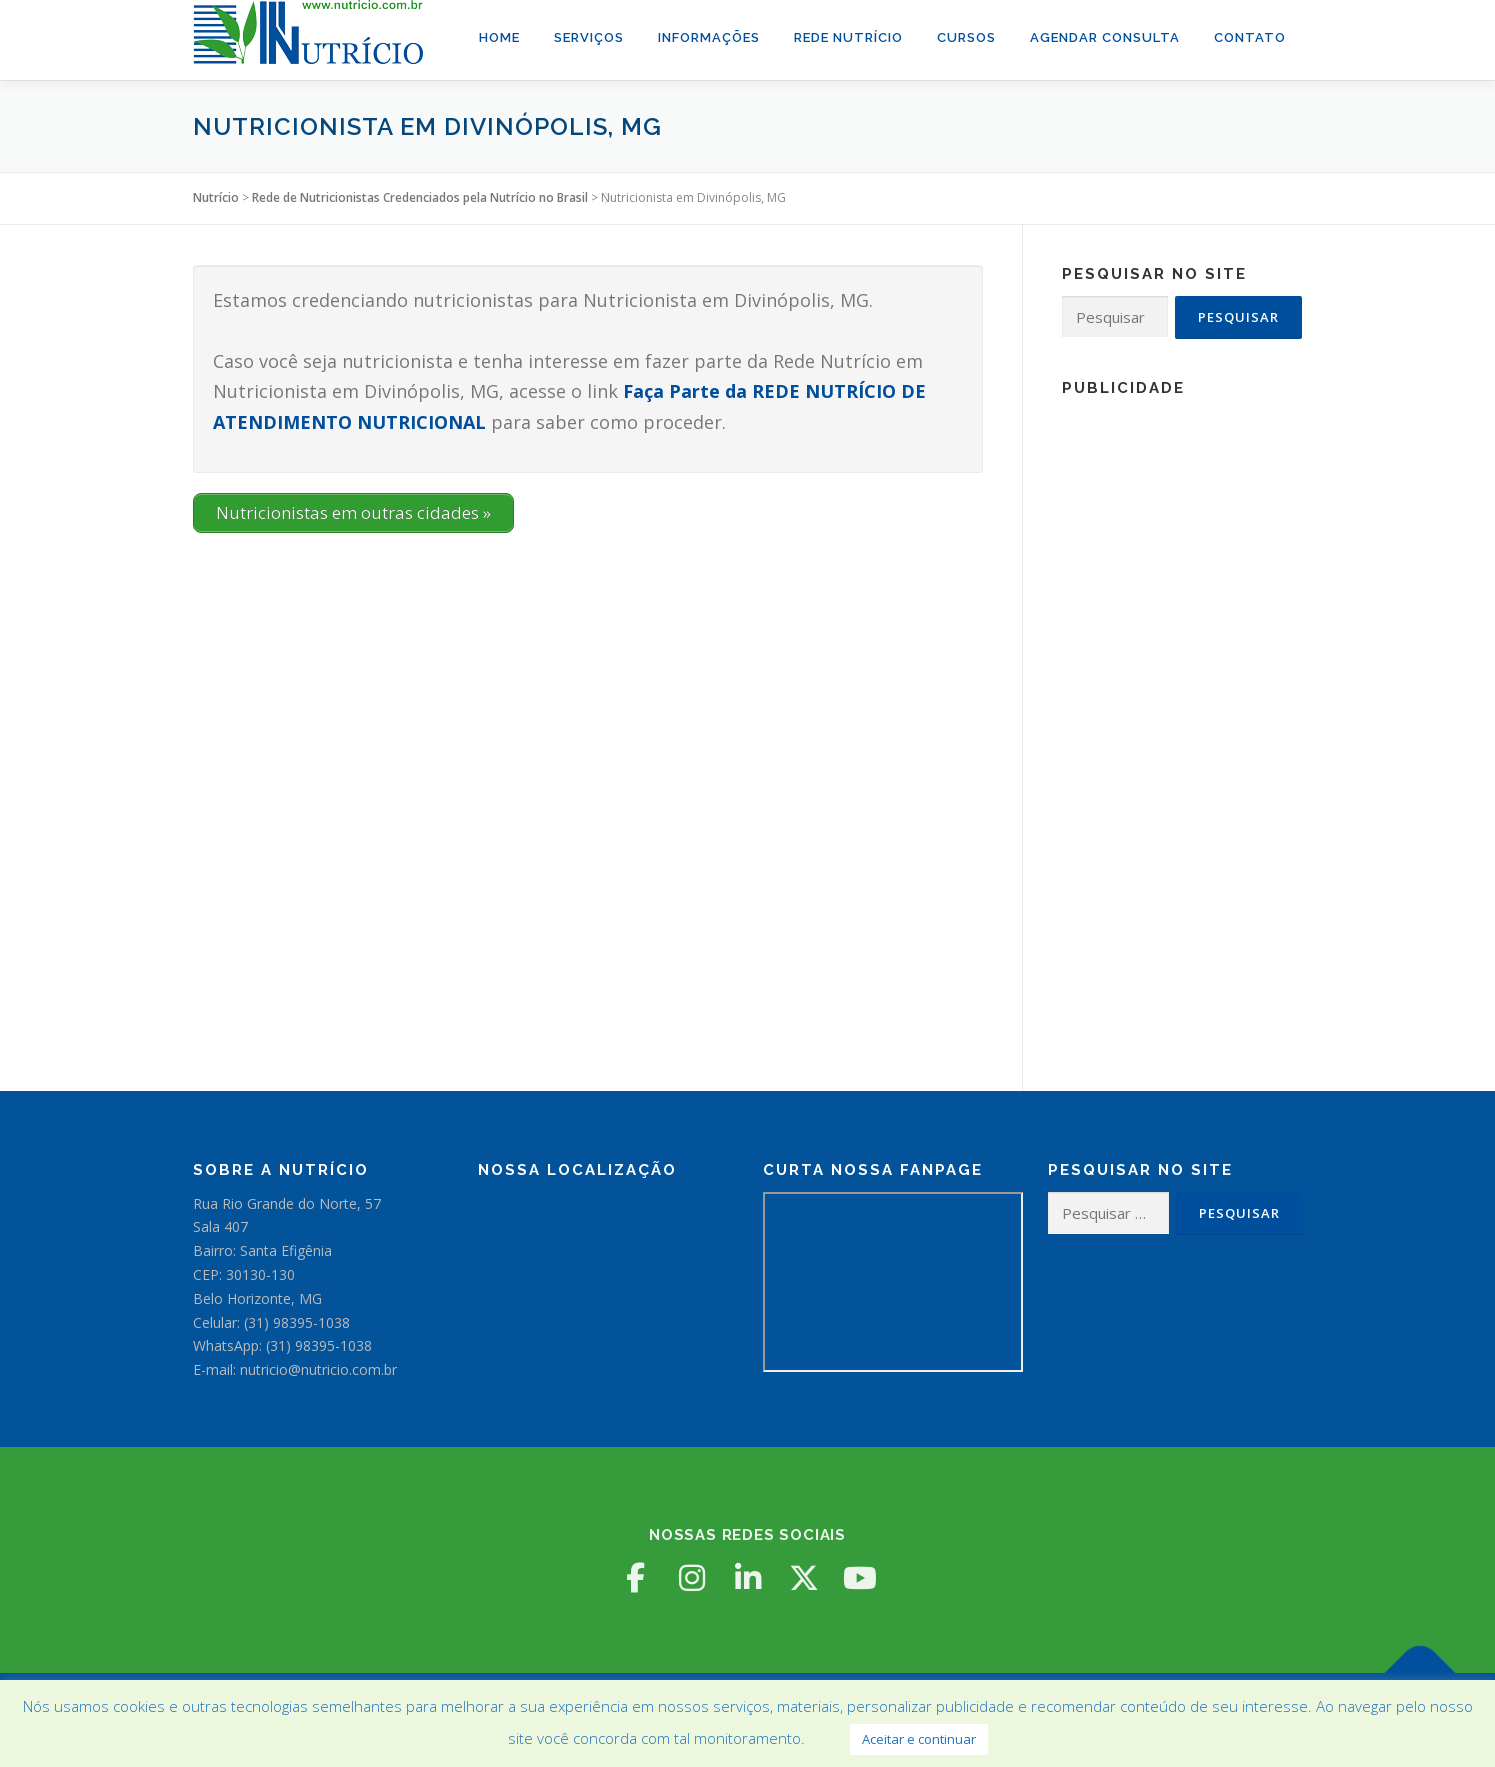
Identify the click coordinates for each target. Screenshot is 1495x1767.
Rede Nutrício (848, 37)
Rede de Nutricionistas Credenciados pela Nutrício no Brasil (420, 197)
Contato (1250, 37)
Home (499, 37)
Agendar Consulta (1105, 37)
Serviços (589, 37)
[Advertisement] (1182, 710)
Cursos (966, 37)
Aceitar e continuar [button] (919, 1739)
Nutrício (216, 197)
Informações (709, 37)
